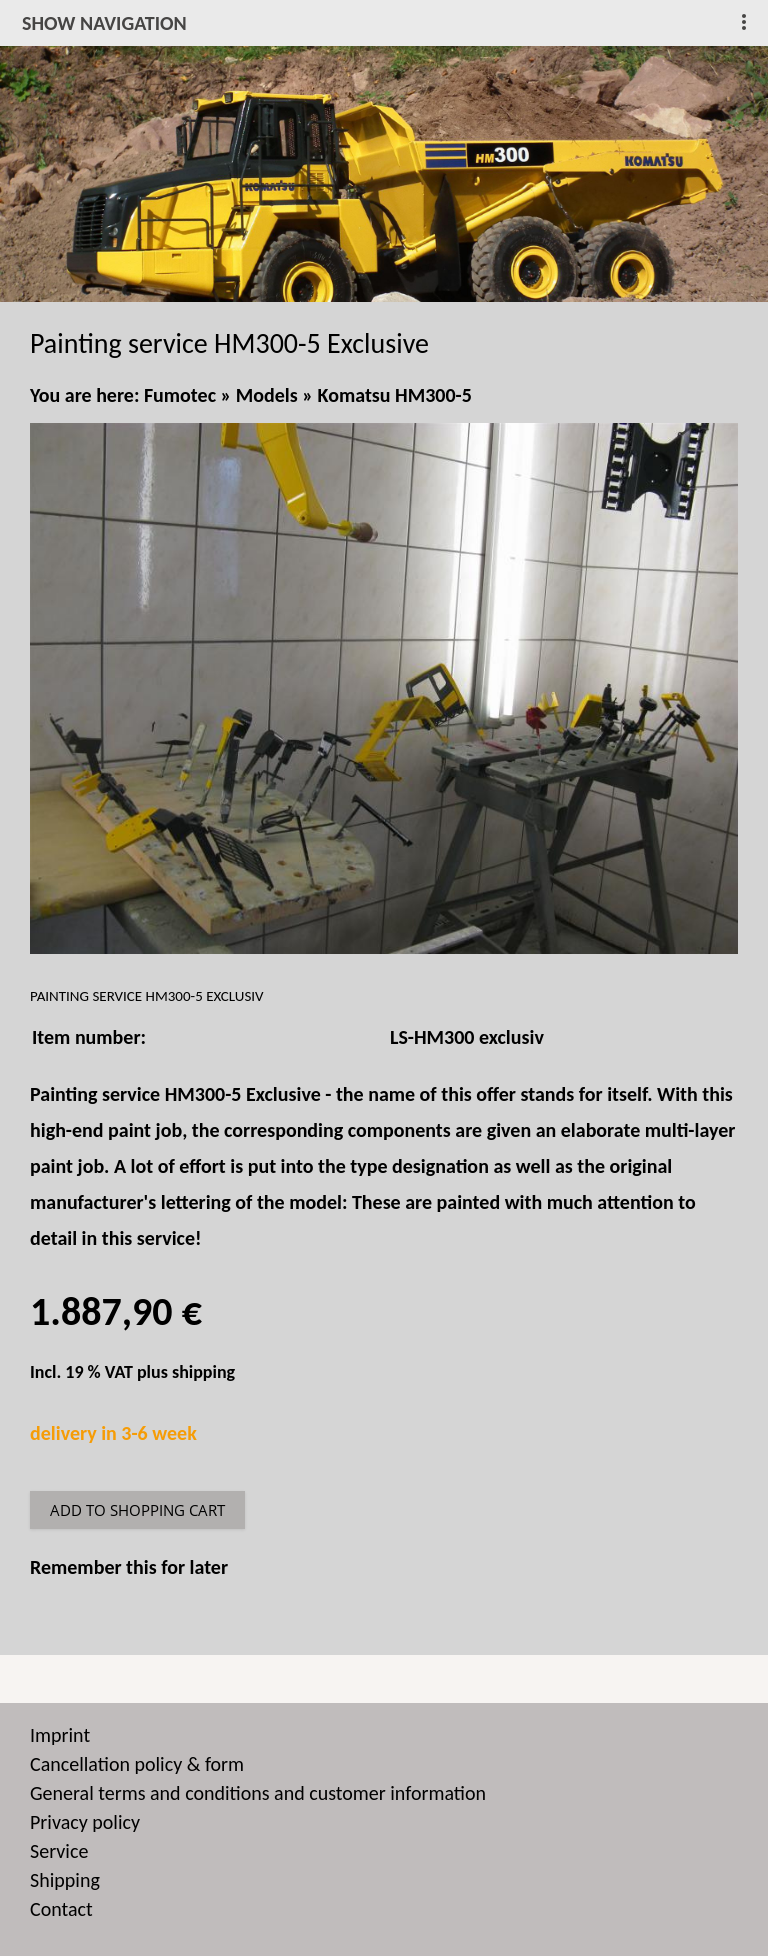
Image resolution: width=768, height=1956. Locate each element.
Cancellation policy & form (137, 1764)
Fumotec (180, 395)
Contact (61, 1909)
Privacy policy (85, 1822)
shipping (203, 1372)
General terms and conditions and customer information (258, 1793)
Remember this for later (129, 1567)
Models (267, 395)
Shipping (65, 1880)
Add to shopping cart (137, 1510)
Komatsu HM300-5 (395, 395)
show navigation (104, 23)
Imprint (60, 1735)
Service (59, 1851)
